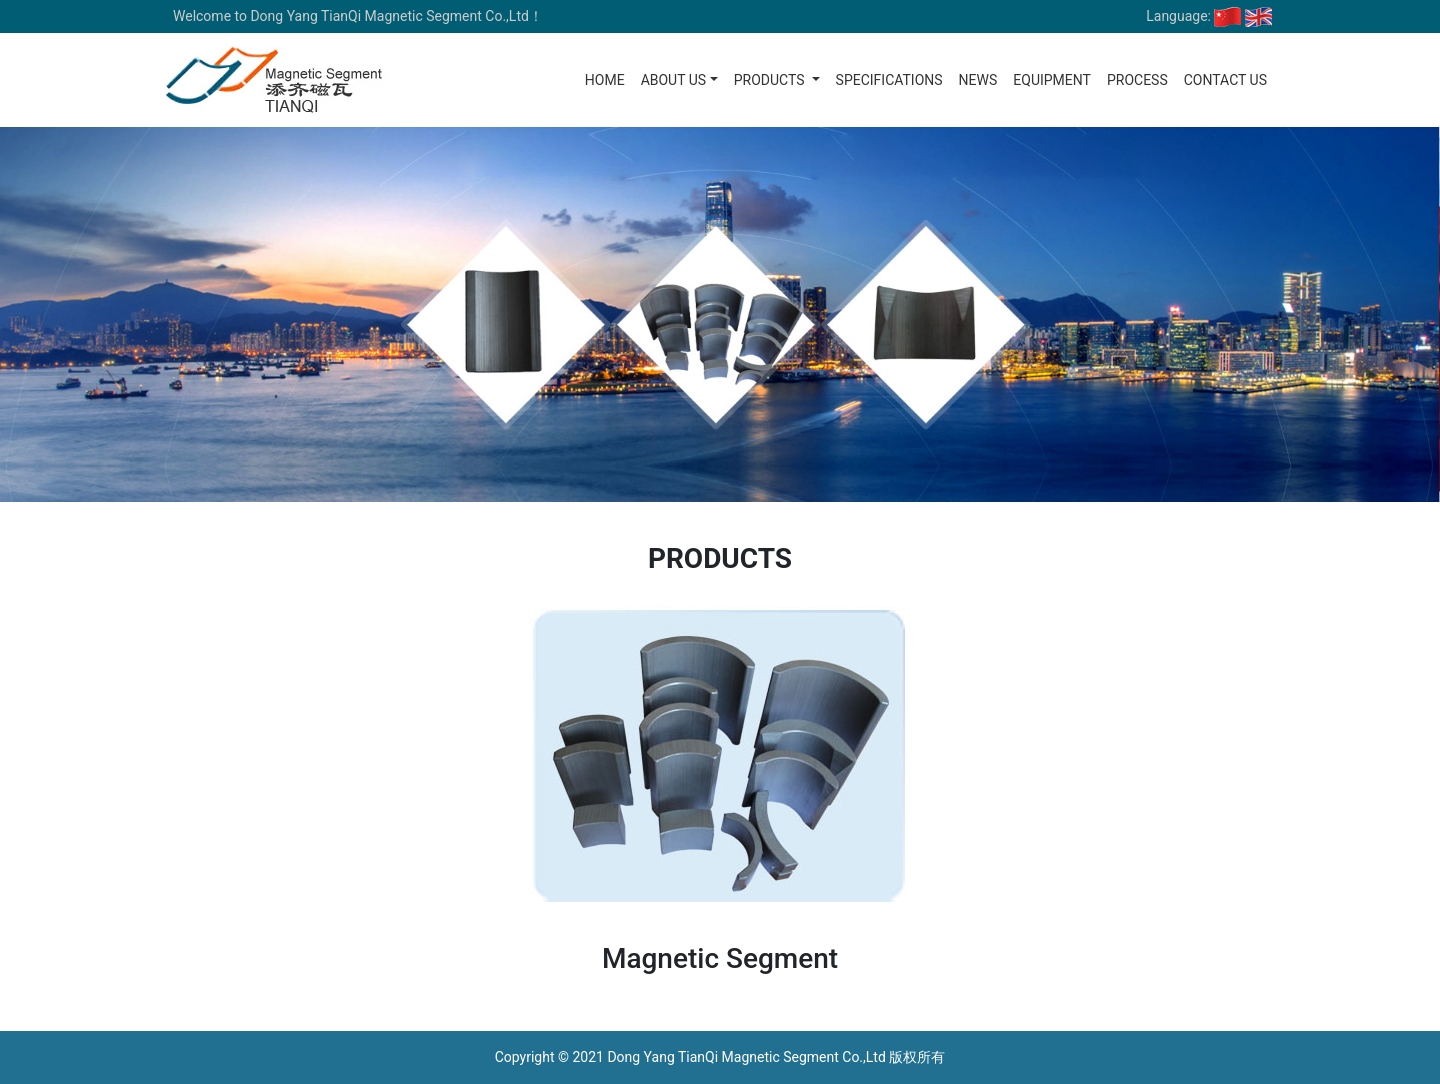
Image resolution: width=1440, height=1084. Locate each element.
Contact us (1225, 80)
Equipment (1052, 80)
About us (674, 80)
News (978, 80)
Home (605, 80)
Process (1137, 80)
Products (771, 80)
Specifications (889, 80)
